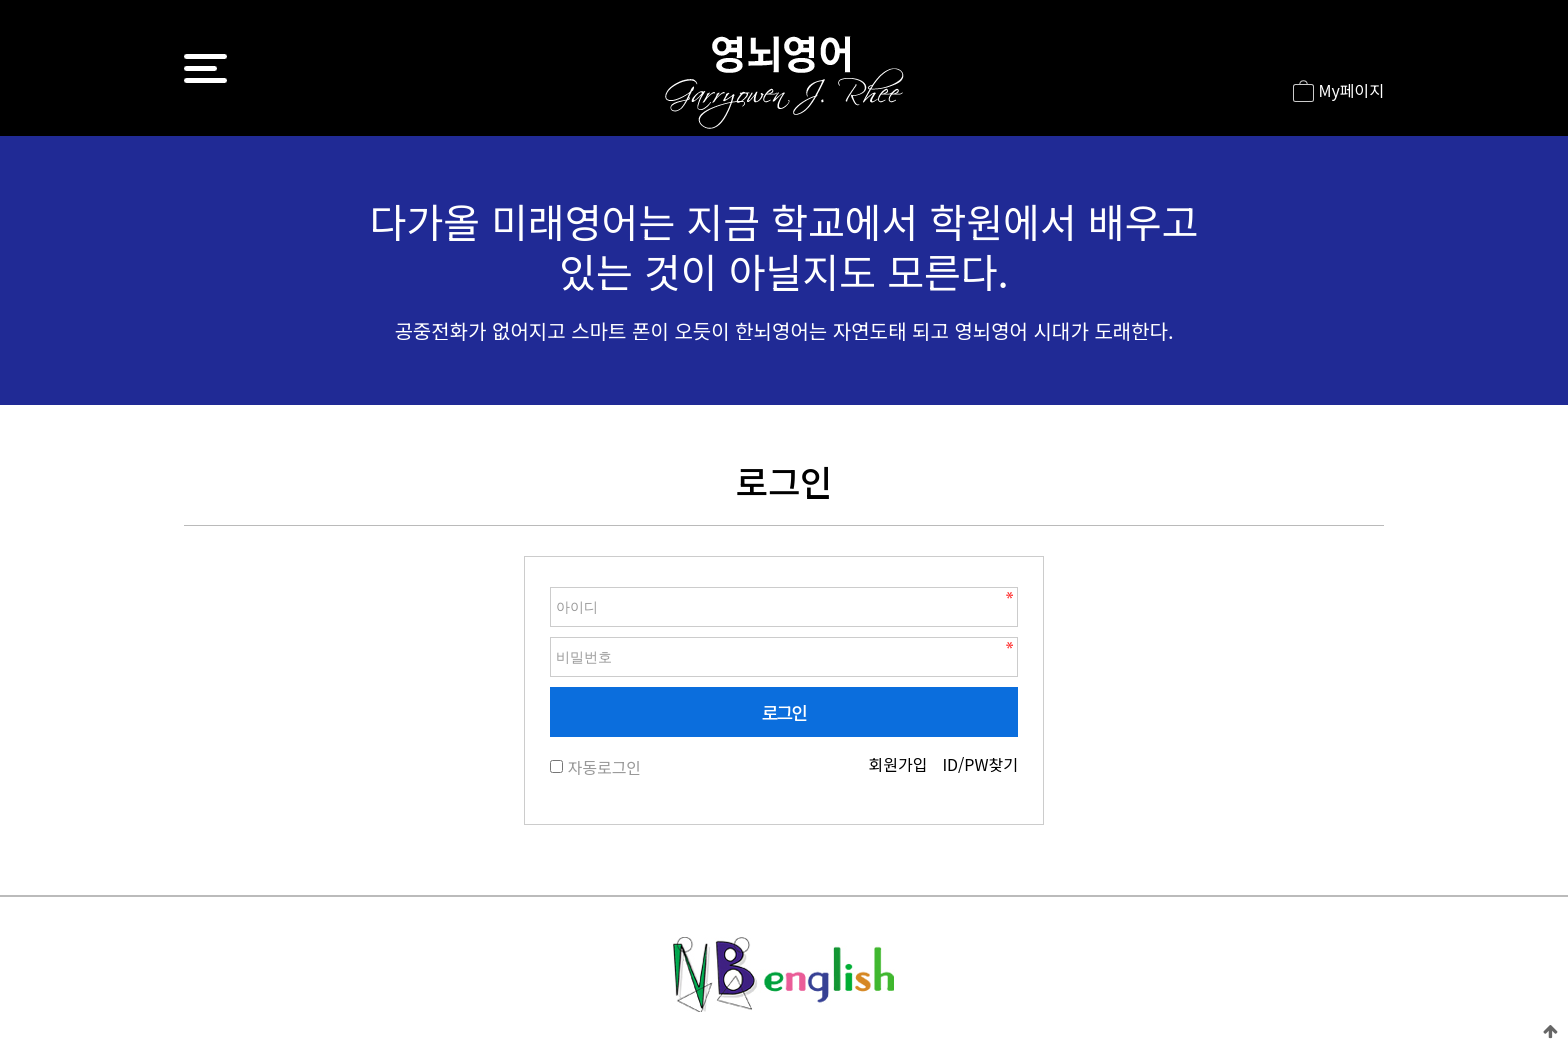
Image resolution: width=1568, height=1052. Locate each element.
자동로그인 (604, 767)
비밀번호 (550, 582)
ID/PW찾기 (980, 764)
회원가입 (898, 764)
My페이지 (1338, 92)
